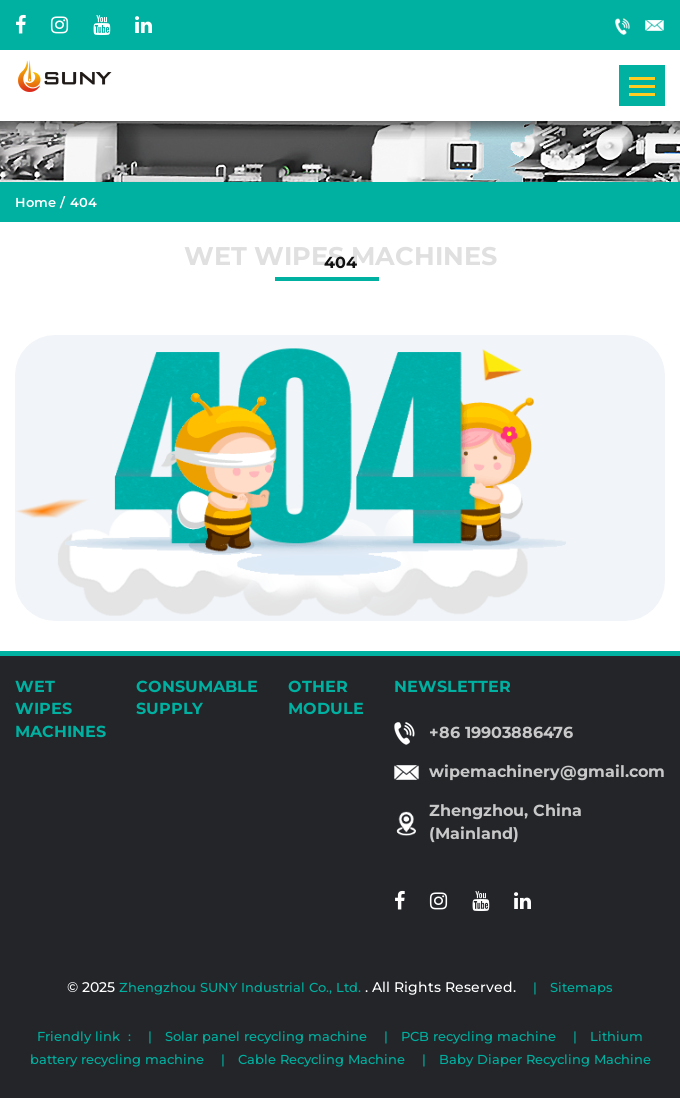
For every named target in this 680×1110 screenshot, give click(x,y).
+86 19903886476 (622, 25)
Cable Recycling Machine (321, 1059)
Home (35, 202)
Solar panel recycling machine (266, 1036)
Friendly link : (84, 1036)
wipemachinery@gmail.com (655, 25)
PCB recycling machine (478, 1036)
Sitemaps (581, 987)
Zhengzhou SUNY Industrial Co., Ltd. (242, 987)
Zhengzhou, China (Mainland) (505, 822)
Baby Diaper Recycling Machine (545, 1059)
